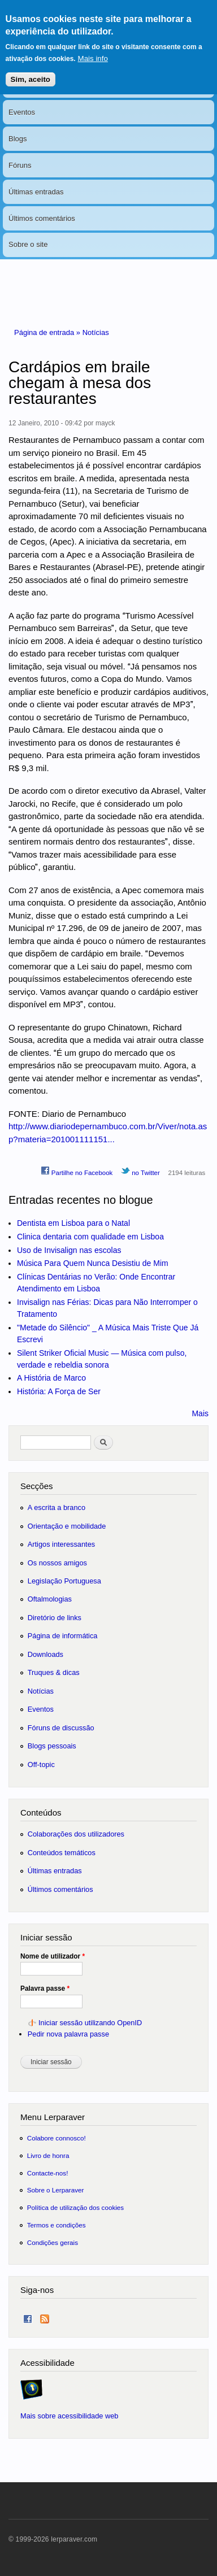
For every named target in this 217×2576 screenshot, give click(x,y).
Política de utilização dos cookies (75, 2207)
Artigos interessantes (61, 1544)
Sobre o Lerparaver (55, 2190)
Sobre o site (27, 244)
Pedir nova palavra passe (68, 2034)
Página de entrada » (48, 332)
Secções (36, 1486)
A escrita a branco (56, 1507)
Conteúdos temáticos (62, 1852)
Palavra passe (45, 1988)
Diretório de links (54, 1617)
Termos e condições (56, 2225)
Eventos (21, 112)
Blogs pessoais (52, 1746)
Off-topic (41, 1764)
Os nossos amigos (57, 1563)
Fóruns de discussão (61, 1728)
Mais (200, 1413)
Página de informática (63, 1635)
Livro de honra (48, 2155)
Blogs (17, 138)
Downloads (45, 1654)
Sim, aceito (30, 71)
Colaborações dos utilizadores (76, 1834)
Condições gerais (52, 2242)
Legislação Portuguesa (64, 1581)
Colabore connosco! (56, 2138)
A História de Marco (51, 1377)
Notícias (96, 332)
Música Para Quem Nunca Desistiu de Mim (92, 1263)
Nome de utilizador (52, 1956)
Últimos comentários (41, 218)
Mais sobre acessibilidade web (69, 2416)
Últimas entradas (36, 192)
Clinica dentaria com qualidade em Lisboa (90, 1236)
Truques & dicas (54, 1672)
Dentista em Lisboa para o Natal (73, 1223)
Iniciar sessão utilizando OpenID (90, 2022)
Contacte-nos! (47, 2173)
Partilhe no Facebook (77, 1171)
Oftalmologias (50, 1599)
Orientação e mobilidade (67, 1526)
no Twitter (140, 1171)
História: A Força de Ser (59, 1391)
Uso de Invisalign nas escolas (69, 1250)
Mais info (93, 51)
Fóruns (19, 165)
